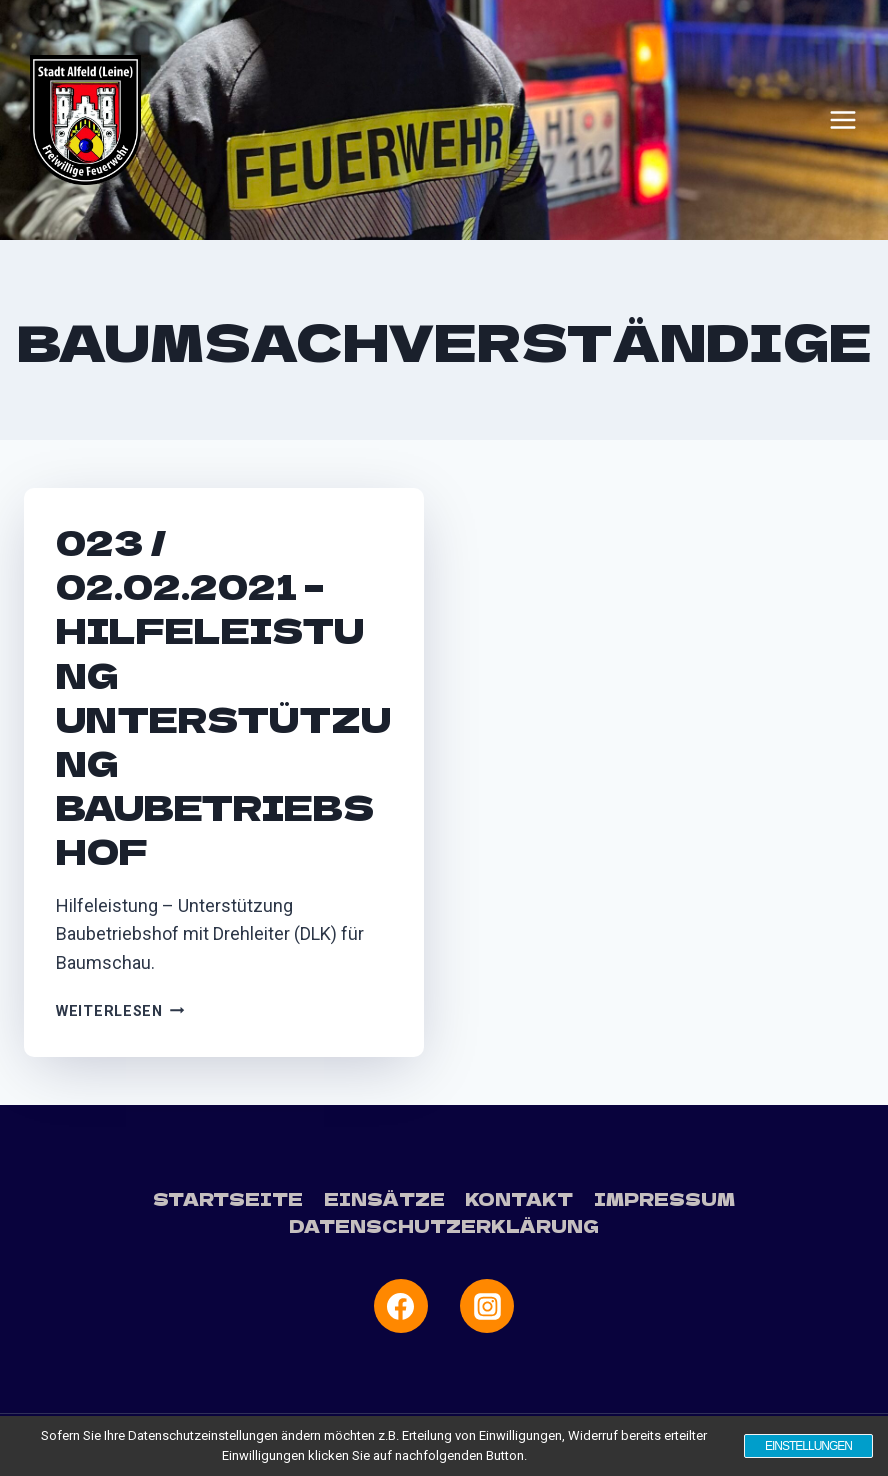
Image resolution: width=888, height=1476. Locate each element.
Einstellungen (808, 1446)
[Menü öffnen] (843, 120)
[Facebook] (401, 1306)
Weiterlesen (120, 1011)
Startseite (228, 1198)
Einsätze (384, 1198)
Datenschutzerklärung (444, 1225)
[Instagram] (487, 1306)
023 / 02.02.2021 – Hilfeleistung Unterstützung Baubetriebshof (223, 696)
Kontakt (519, 1198)
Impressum (664, 1198)
